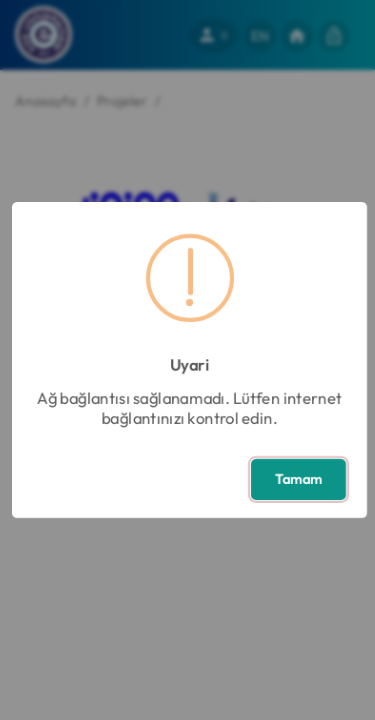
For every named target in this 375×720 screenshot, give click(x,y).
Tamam (298, 479)
